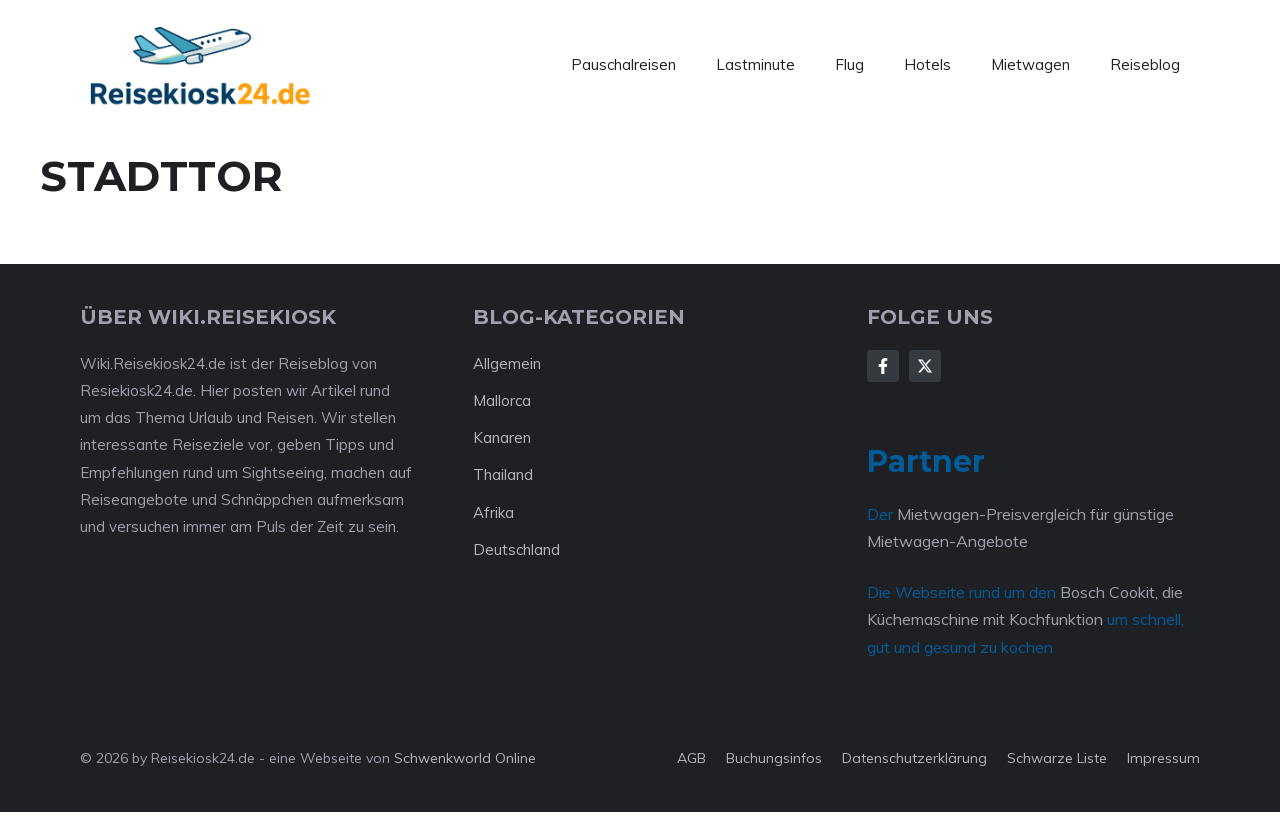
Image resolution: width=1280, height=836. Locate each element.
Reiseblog (1145, 64)
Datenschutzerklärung (914, 758)
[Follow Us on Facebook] (883, 366)
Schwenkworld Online (465, 758)
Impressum (1163, 758)
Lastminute (755, 64)
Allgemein (507, 363)
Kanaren (502, 437)
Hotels (927, 64)
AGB (691, 758)
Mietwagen (1030, 64)
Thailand (503, 474)
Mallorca (502, 400)
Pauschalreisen (623, 64)
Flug (849, 64)
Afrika (493, 512)
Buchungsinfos (774, 758)
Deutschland (516, 549)
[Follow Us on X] (925, 366)
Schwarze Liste (1057, 758)
